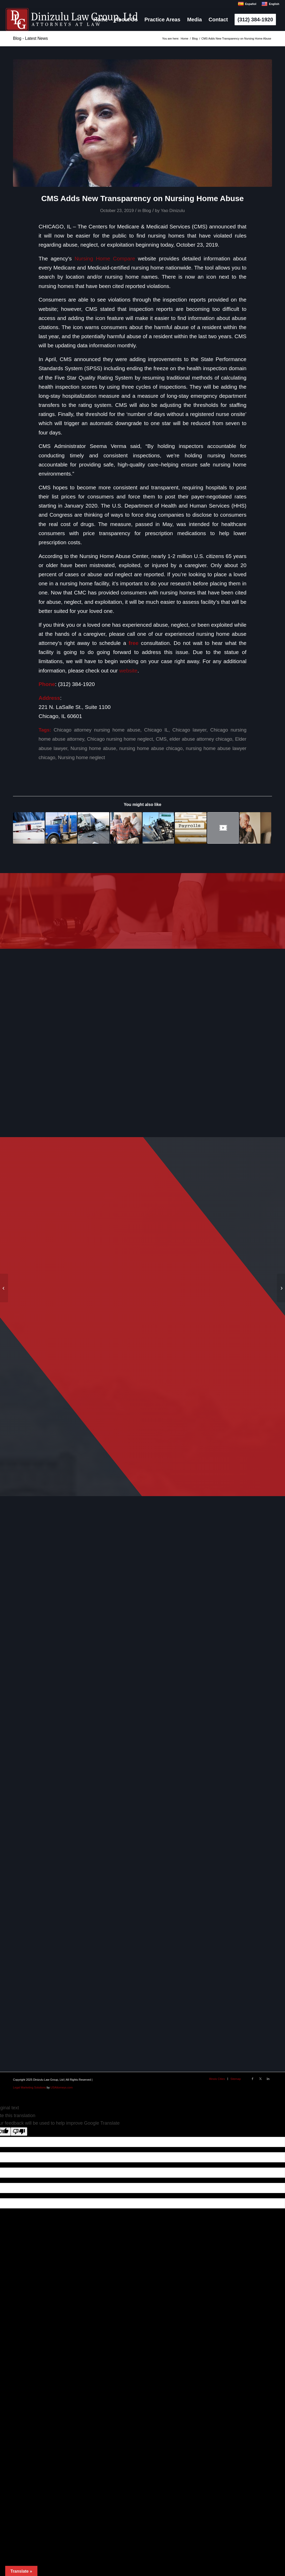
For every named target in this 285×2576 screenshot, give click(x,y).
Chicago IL (156, 730)
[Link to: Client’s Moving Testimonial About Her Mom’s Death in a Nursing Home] (223, 828)
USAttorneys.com (61, 2087)
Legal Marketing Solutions (29, 2087)
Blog (146, 210)
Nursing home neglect (81, 757)
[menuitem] (100, 19)
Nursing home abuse (93, 748)
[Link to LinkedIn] (268, 2078)
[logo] (72, 19)
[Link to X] (260, 2078)
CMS (161, 739)
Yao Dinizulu (173, 210)
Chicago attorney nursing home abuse (97, 730)
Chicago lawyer (189, 730)
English (270, 4)
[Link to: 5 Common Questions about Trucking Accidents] (93, 828)
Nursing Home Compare (105, 258)
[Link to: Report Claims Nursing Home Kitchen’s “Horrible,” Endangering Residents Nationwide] (126, 828)
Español (247, 4)
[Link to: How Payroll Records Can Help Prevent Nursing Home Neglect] (191, 828)
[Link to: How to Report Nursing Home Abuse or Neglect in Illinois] (255, 828)
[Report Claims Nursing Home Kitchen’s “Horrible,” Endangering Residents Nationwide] (4, 1288)
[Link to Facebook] (252, 2078)
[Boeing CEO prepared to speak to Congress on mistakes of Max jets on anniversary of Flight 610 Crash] (281, 1288)
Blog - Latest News (30, 38)
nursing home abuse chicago (151, 748)
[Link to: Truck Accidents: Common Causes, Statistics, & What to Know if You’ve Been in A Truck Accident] (158, 828)
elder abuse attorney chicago (200, 739)
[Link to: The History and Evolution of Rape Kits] (29, 828)
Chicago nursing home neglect (120, 739)
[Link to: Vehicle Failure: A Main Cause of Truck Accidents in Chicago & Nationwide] (61, 828)
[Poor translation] (19, 2131)
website (128, 671)
